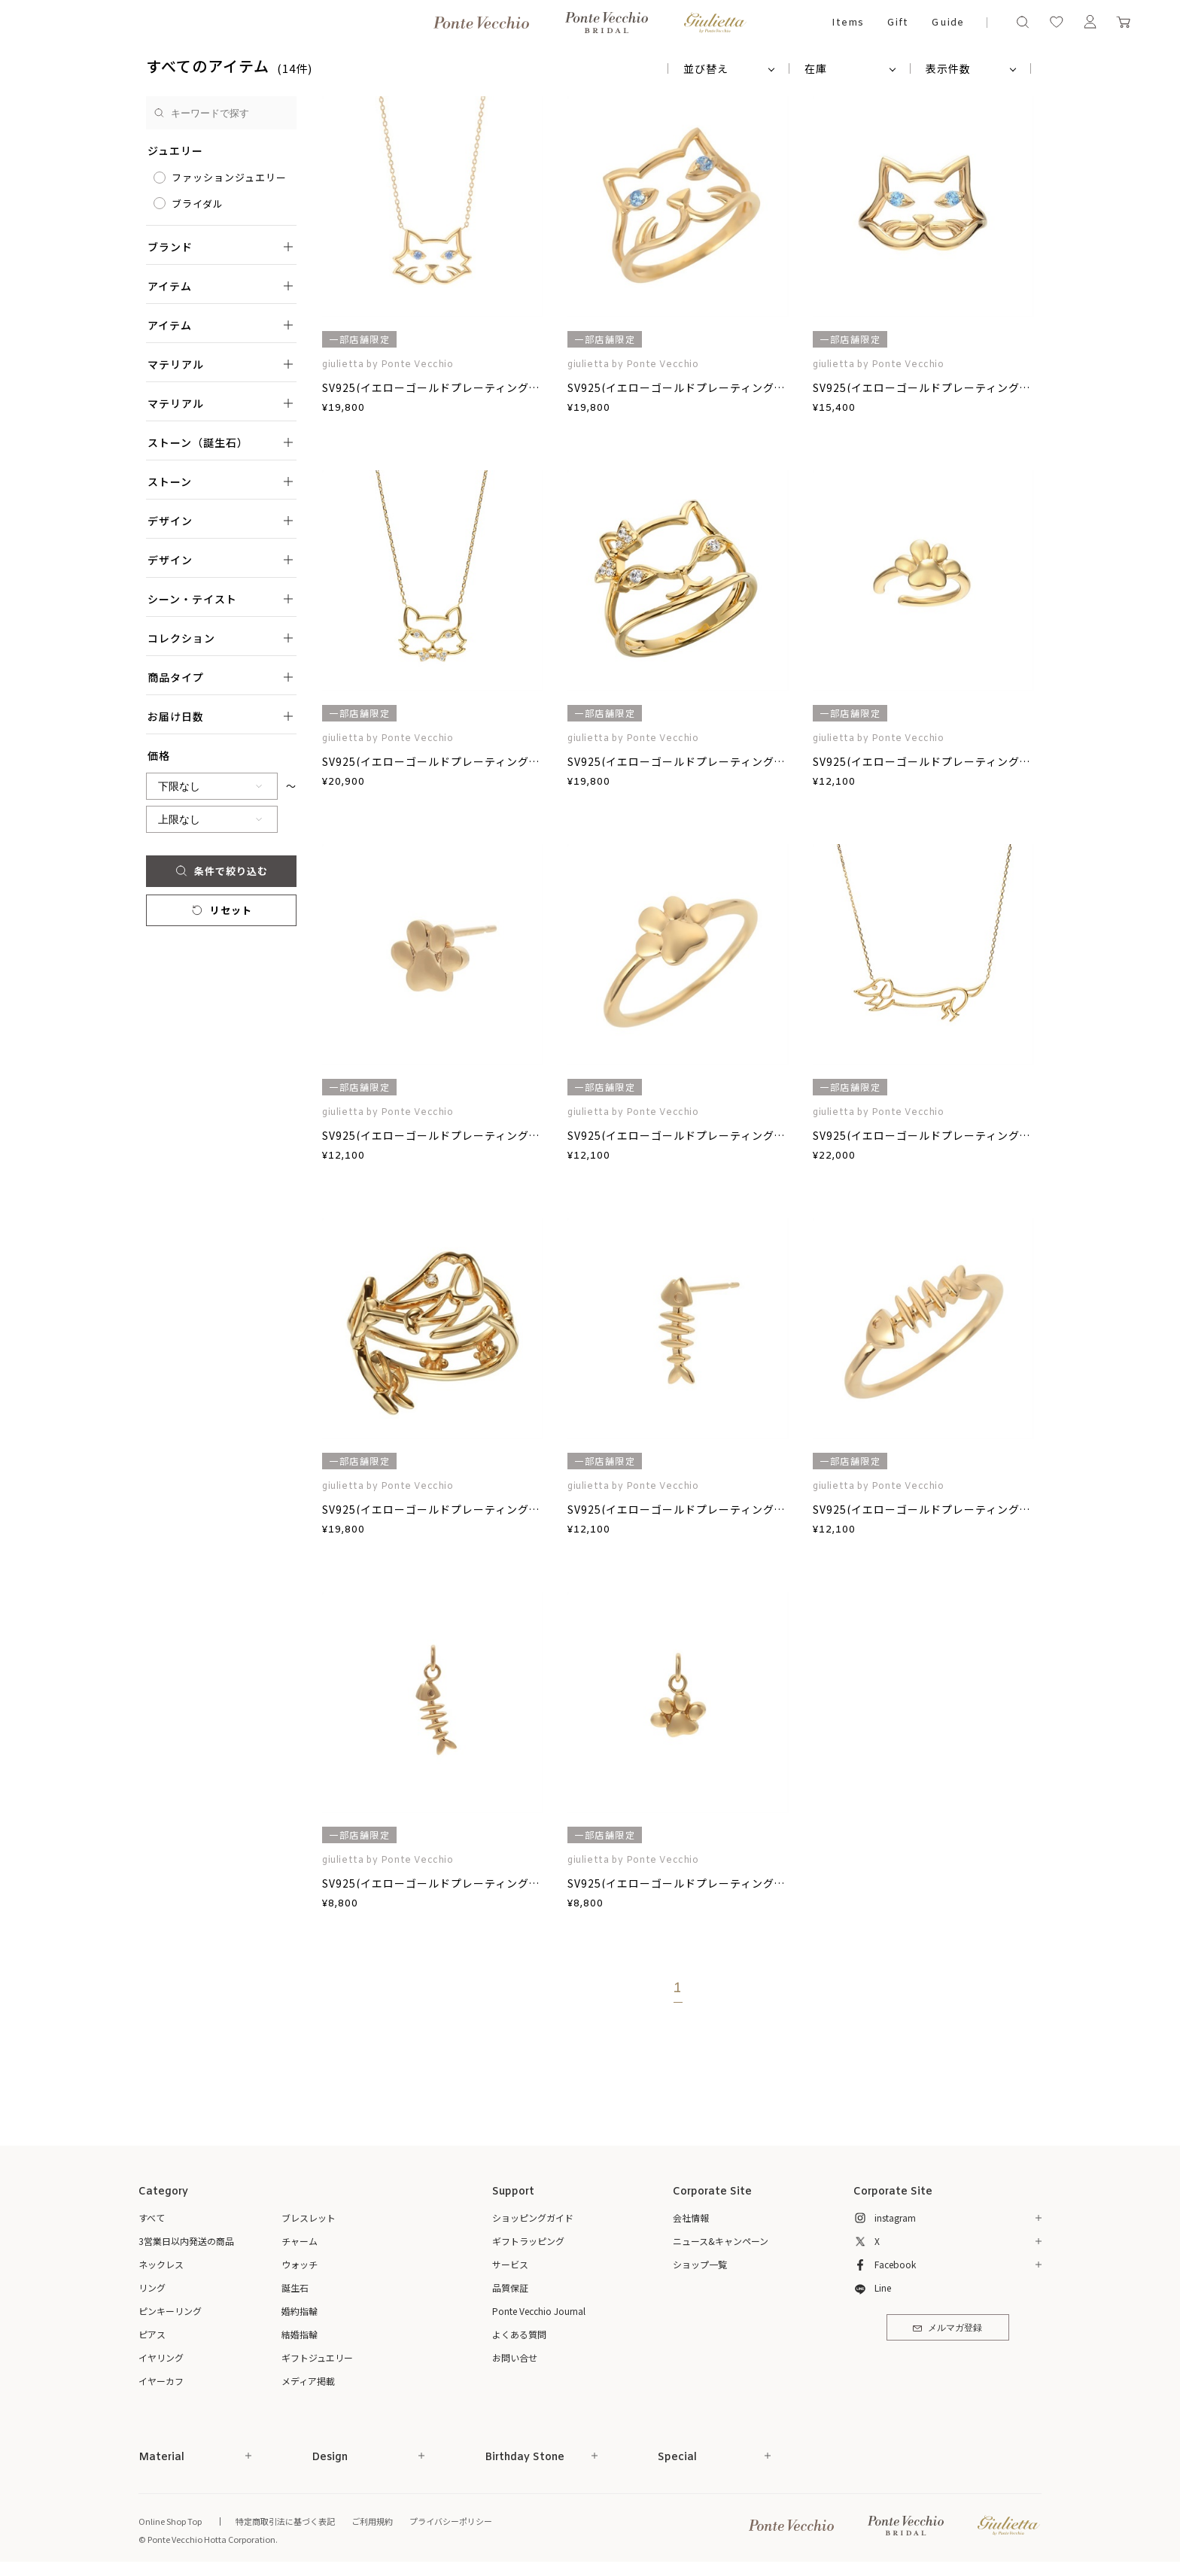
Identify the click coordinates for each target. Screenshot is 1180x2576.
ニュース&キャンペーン (720, 2240)
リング (152, 2287)
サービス (510, 2264)
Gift (897, 23)
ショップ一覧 (700, 2264)
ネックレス (161, 2264)
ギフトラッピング (528, 2240)
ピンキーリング (170, 2310)
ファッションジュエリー (229, 177)
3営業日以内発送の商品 (186, 2240)
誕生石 (295, 2287)
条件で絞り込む (221, 871)
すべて (151, 2217)
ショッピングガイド (532, 2217)
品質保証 (510, 2287)
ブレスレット (308, 2217)
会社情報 (691, 2217)
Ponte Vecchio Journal (538, 2310)
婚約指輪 (299, 2310)
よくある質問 (519, 2334)
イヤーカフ (161, 2380)
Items (848, 23)
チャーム (299, 2240)
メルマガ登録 (947, 2328)
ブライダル (198, 203)
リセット (220, 910)
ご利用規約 (372, 2521)
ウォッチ (299, 2264)
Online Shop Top (170, 2521)
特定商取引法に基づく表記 (285, 2521)
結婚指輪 (299, 2334)
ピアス (152, 2334)
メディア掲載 (308, 2380)
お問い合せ (514, 2357)
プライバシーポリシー (450, 2521)
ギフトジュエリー (317, 2357)
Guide (947, 23)
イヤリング (161, 2357)
